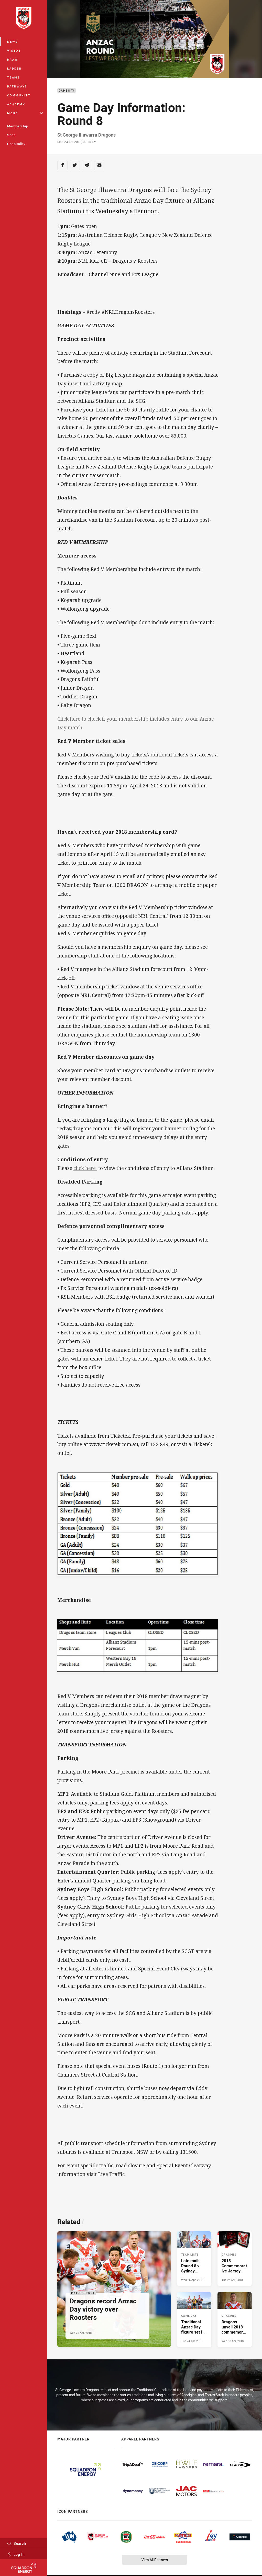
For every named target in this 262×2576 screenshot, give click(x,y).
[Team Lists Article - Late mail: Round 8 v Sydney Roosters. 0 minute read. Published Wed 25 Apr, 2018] (194, 2258)
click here (85, 1168)
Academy (16, 104)
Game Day (66, 90)
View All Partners (154, 2559)
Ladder (14, 68)
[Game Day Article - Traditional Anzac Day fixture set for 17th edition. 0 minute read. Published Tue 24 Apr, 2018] (194, 2319)
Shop (11, 135)
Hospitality (16, 143)
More (25, 113)
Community (19, 95)
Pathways (17, 86)
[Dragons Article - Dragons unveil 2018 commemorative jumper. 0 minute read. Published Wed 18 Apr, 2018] (234, 2319)
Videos (14, 50)
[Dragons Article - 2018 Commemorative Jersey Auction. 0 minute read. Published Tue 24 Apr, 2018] (234, 2258)
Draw (12, 59)
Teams (13, 77)
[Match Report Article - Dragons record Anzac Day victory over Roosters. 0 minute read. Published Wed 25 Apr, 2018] (114, 2289)
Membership (17, 126)
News (12, 41)
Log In (16, 2554)
